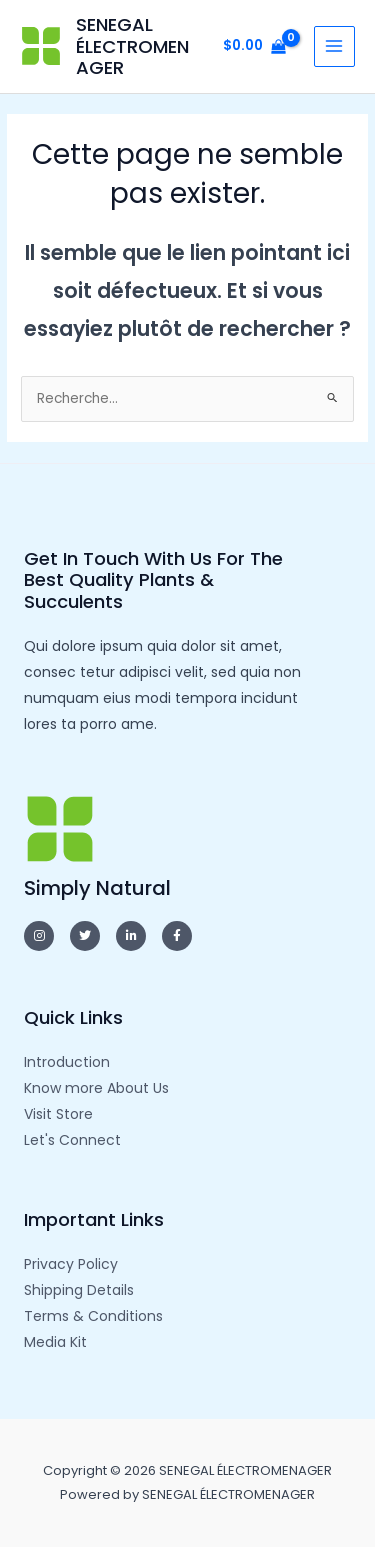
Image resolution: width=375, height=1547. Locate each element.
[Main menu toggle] (334, 46)
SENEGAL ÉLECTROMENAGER (132, 46)
